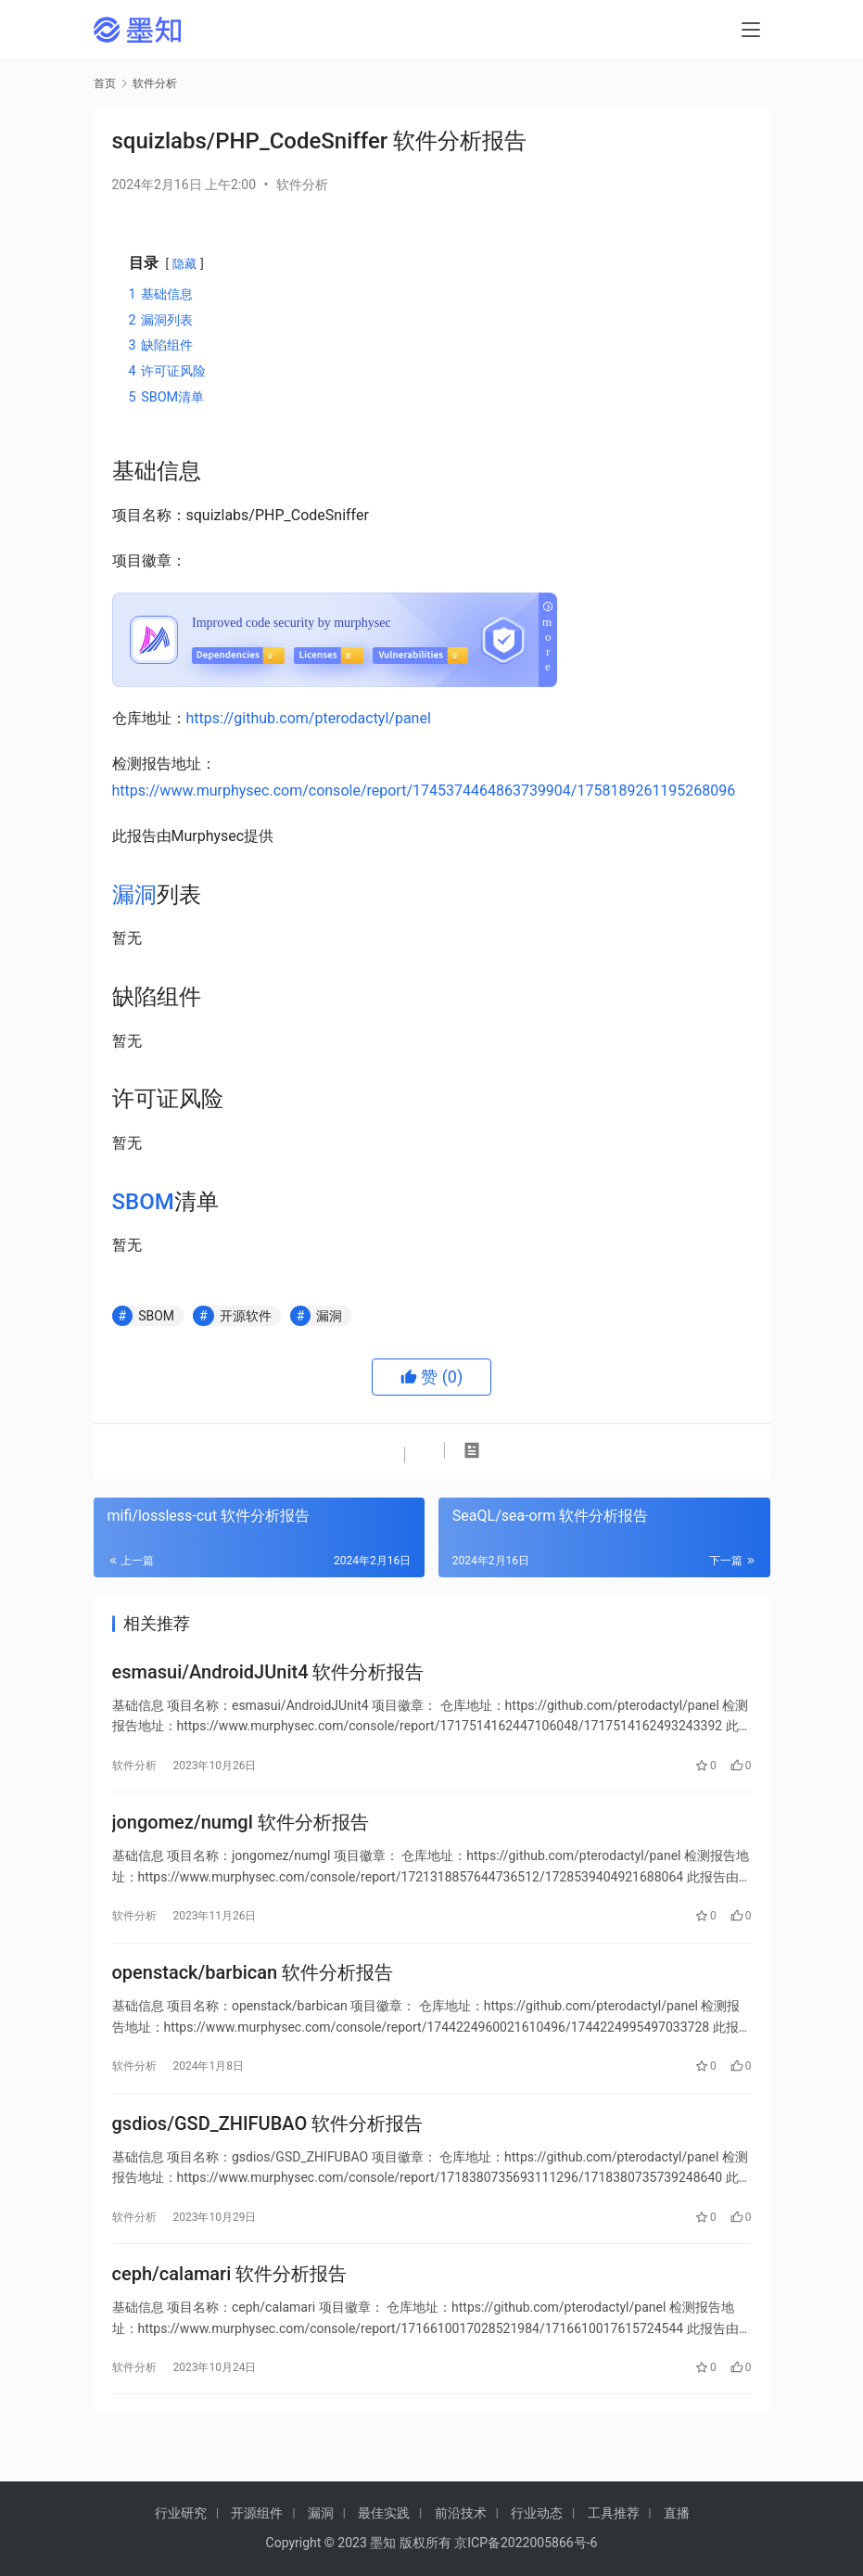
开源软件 (246, 1315)
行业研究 (181, 2513)
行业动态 (537, 2513)
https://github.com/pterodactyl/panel (308, 718)
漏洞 (134, 895)
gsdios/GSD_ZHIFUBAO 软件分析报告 (268, 2145)
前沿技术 (461, 2513)
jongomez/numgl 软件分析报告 (240, 1831)
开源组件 (257, 2513)
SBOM (143, 1202)
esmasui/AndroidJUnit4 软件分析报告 (268, 1675)
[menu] (750, 29)
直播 (677, 2513)
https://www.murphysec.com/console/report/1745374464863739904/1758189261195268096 (424, 790)
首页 (105, 83)
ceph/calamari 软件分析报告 (230, 2301)
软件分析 (302, 184)
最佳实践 (384, 2513)
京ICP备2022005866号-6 (525, 2542)
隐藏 (184, 264)
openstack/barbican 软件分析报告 (253, 1988)
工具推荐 (614, 2513)
